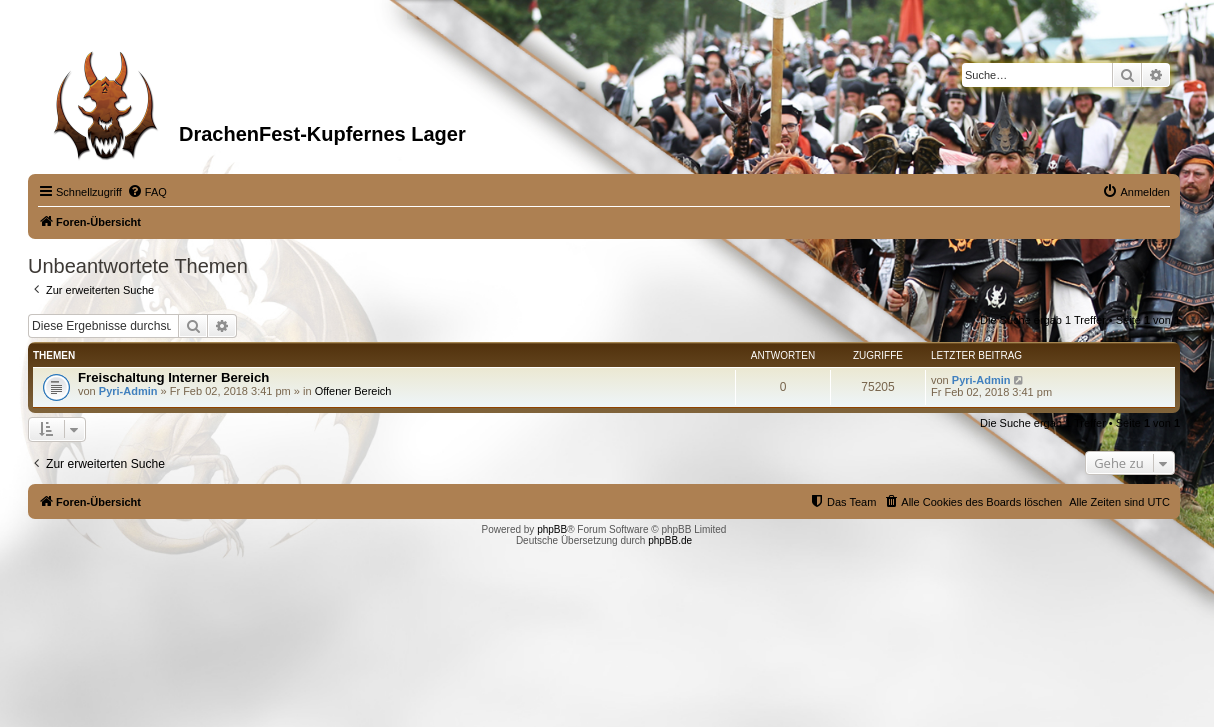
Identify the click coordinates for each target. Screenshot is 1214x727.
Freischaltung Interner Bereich (173, 377)
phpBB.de (670, 540)
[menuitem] (147, 192)
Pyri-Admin (128, 391)
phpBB (552, 529)
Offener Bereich (353, 391)
